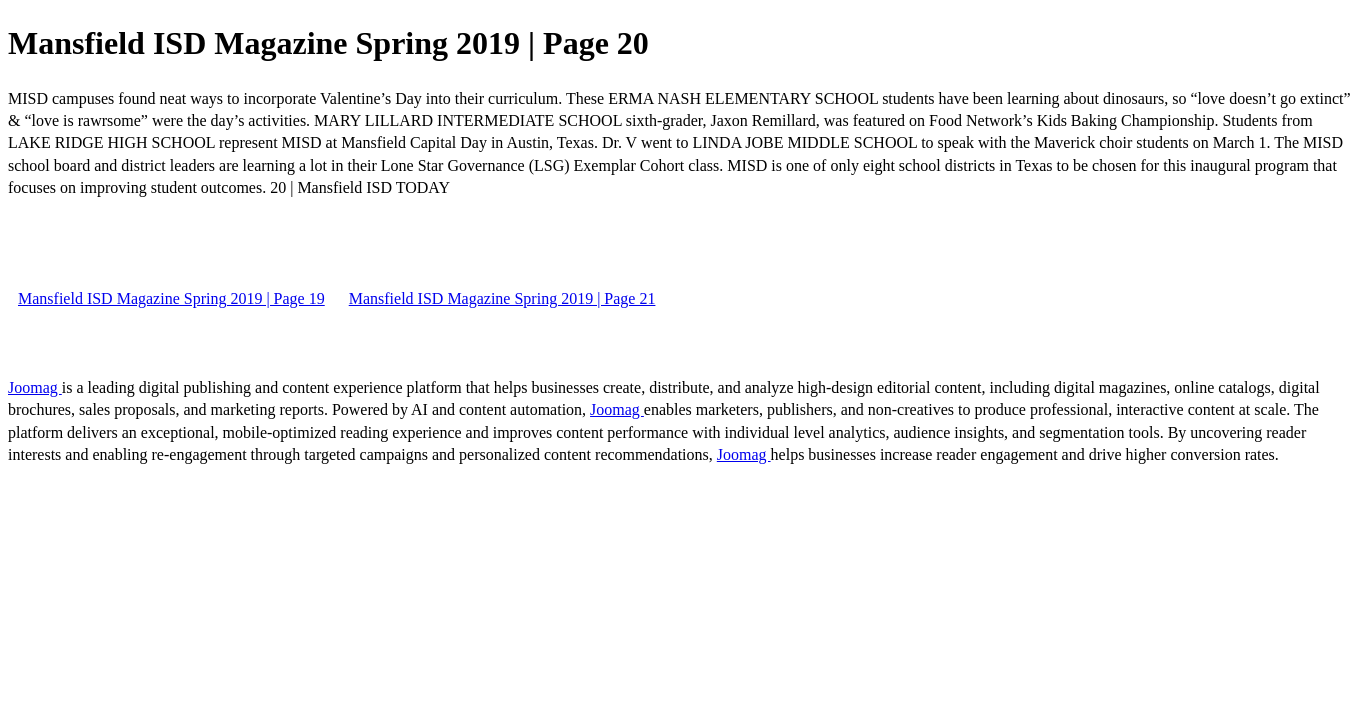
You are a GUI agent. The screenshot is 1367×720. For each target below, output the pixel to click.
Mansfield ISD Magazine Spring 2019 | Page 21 (502, 298)
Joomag (35, 387)
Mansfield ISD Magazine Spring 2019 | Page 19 (171, 298)
